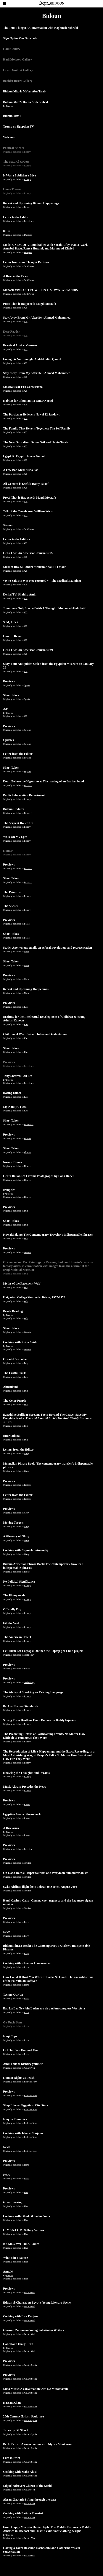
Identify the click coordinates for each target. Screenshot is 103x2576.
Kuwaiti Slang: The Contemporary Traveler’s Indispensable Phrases (48, 1234)
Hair (26, 2192)
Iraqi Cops (10, 2036)
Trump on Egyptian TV (18, 126)
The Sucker (10, 906)
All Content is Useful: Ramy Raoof (26, 484)
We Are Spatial (30, 2365)
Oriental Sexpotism (15, 1359)
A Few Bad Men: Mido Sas (20, 470)
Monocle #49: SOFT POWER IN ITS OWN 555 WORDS (40, 290)
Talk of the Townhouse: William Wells (28, 511)
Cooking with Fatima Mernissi (23, 2513)
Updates (8, 740)
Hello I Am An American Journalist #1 (28, 650)
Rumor (27, 1804)
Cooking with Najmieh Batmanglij (25, 1550)
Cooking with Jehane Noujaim (23, 2133)
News (6, 1932)
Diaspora (28, 235)
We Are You (29, 2068)
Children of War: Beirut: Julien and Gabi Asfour (35, 1034)
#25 (26, 307)
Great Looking (12, 2202)
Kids (26, 1007)
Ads (5, 709)
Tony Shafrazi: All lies (17, 1076)
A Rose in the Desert (16, 276)
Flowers (27, 1138)
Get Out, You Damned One (20, 2050)
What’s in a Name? (15, 2257)
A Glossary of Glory (16, 1536)
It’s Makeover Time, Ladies (21, 2244)
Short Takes (11, 695)
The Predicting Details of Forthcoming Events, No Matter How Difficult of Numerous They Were (44, 1735)
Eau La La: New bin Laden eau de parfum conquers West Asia (44, 2008)
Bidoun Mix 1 (12, 116)
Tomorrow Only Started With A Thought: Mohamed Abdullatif (44, 608)
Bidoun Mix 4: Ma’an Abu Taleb (24, 91)
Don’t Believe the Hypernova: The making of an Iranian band (43, 781)
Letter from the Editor (18, 754)
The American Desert (17, 1637)
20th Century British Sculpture (23, 2416)
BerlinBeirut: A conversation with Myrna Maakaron (37, 2444)
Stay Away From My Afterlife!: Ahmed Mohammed (36, 317)
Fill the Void (11, 1623)
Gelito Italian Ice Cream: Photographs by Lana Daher (38, 1176)
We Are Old (29, 2292)
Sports (27, 685)
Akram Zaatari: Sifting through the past (29, 2499)
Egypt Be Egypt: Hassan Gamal (24, 456)
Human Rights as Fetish (19, 2077)
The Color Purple (14, 1400)
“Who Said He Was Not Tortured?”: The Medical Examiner (42, 580)
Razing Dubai (12, 1093)
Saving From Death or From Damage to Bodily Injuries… (41, 1720)
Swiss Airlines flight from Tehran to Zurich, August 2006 (40, 1886)
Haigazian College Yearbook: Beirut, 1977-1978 (34, 1297)
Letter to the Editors (16, 539)
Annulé (8, 2271)
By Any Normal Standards (20, 1706)
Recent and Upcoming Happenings (26, 989)
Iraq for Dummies (15, 2119)
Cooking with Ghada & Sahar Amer (26, 2216)
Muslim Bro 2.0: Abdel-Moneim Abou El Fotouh (34, 567)
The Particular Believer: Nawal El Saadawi (31, 414)
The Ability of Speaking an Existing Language (33, 1692)
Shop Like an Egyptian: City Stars (25, 2105)
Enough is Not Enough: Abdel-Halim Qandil (32, 359)
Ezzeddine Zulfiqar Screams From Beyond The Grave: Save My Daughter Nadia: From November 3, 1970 (48, 1418)
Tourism (27, 1863)
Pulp (26, 1210)
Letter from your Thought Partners (26, 262)
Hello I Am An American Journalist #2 (28, 553)
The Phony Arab (14, 1595)
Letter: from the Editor (18, 1449)
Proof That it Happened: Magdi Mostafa (29, 303)
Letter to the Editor (16, 217)
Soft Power (29, 266)
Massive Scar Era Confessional (23, 387)
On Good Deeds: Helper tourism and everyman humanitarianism (45, 1873)
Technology (29, 1655)
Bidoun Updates (13, 809)
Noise (26, 951)
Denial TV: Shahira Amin (19, 594)
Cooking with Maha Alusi (20, 2471)
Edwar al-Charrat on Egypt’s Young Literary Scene (37, 2302)
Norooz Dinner (13, 1162)
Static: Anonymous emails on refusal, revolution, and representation (47, 947)
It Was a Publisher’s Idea (19, 175)
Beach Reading (13, 1311)
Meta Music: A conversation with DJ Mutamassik (35, 2389)
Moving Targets (13, 1522)
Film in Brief (11, 2458)
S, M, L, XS (10, 622)
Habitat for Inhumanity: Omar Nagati (28, 400)
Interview (28, 1849)
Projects (27, 1485)
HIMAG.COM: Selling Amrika (23, 2230)
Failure (27, 1571)
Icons (26, 1967)
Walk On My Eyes (15, 837)
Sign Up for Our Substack (20, 38)
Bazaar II (28, 785)
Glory (26, 1453)
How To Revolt (13, 636)
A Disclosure (11, 1828)
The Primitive (12, 892)
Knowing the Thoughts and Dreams (26, 1773)
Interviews (28, 221)
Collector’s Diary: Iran (18, 2344)
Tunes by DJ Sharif (15, 2430)
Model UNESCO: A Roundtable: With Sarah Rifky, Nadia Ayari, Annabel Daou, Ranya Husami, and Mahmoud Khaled (45, 246)
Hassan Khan (12, 2402)
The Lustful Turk (14, 1373)
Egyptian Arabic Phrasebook (22, 1814)
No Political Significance (19, 1581)
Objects (27, 1252)
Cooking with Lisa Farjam (20, 2316)
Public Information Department (24, 795)
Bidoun (9, 106)
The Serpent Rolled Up (18, 823)
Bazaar (27, 207)
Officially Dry (12, 1609)
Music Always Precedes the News (24, 1786)
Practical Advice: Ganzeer (20, 345)
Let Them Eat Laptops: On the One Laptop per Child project (43, 1651)
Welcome (9, 137)
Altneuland (10, 1387)
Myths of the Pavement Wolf (21, 1283)
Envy (26, 1922)
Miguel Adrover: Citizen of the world (27, 2485)
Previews (9, 681)
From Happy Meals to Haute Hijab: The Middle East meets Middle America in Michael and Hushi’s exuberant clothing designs (47, 2529)
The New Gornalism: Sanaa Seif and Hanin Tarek (35, 442)
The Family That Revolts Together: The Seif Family (37, 428)
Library (27, 152)
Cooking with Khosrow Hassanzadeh (27, 1963)
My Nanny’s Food (15, 1106)
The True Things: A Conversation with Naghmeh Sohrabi (40, 28)
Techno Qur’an (13, 1994)
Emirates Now (30, 2081)
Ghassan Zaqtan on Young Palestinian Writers (33, 2330)
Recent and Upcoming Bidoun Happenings (31, 203)
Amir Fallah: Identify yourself (23, 2064)
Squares (27, 730)
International (12, 1435)
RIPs (6, 231)
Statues (8, 525)
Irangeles (9, 1190)
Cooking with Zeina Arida (20, 1342)
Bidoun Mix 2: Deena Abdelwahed (25, 102)
